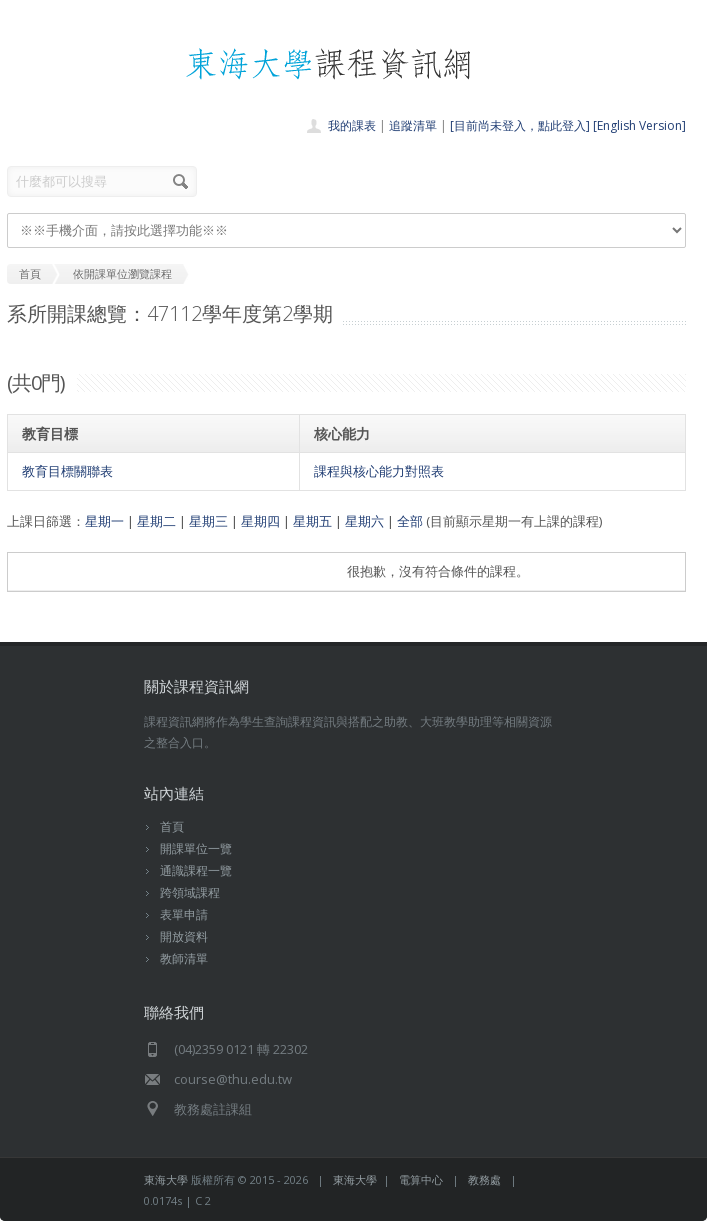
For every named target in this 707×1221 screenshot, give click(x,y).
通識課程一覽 (196, 870)
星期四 (260, 521)
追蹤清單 (413, 125)
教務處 (484, 1179)
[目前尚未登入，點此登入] (520, 125)
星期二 (156, 521)
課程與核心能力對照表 (379, 471)
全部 (410, 521)
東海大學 (166, 1179)
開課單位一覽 (196, 848)
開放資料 (184, 936)
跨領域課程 (190, 892)
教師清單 (184, 958)
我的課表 (352, 125)
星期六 (364, 521)
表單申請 (184, 914)
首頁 (172, 826)
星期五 (312, 521)
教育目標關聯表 (67, 471)
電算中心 (421, 1179)
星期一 (104, 521)
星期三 (208, 521)
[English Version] (639, 125)
